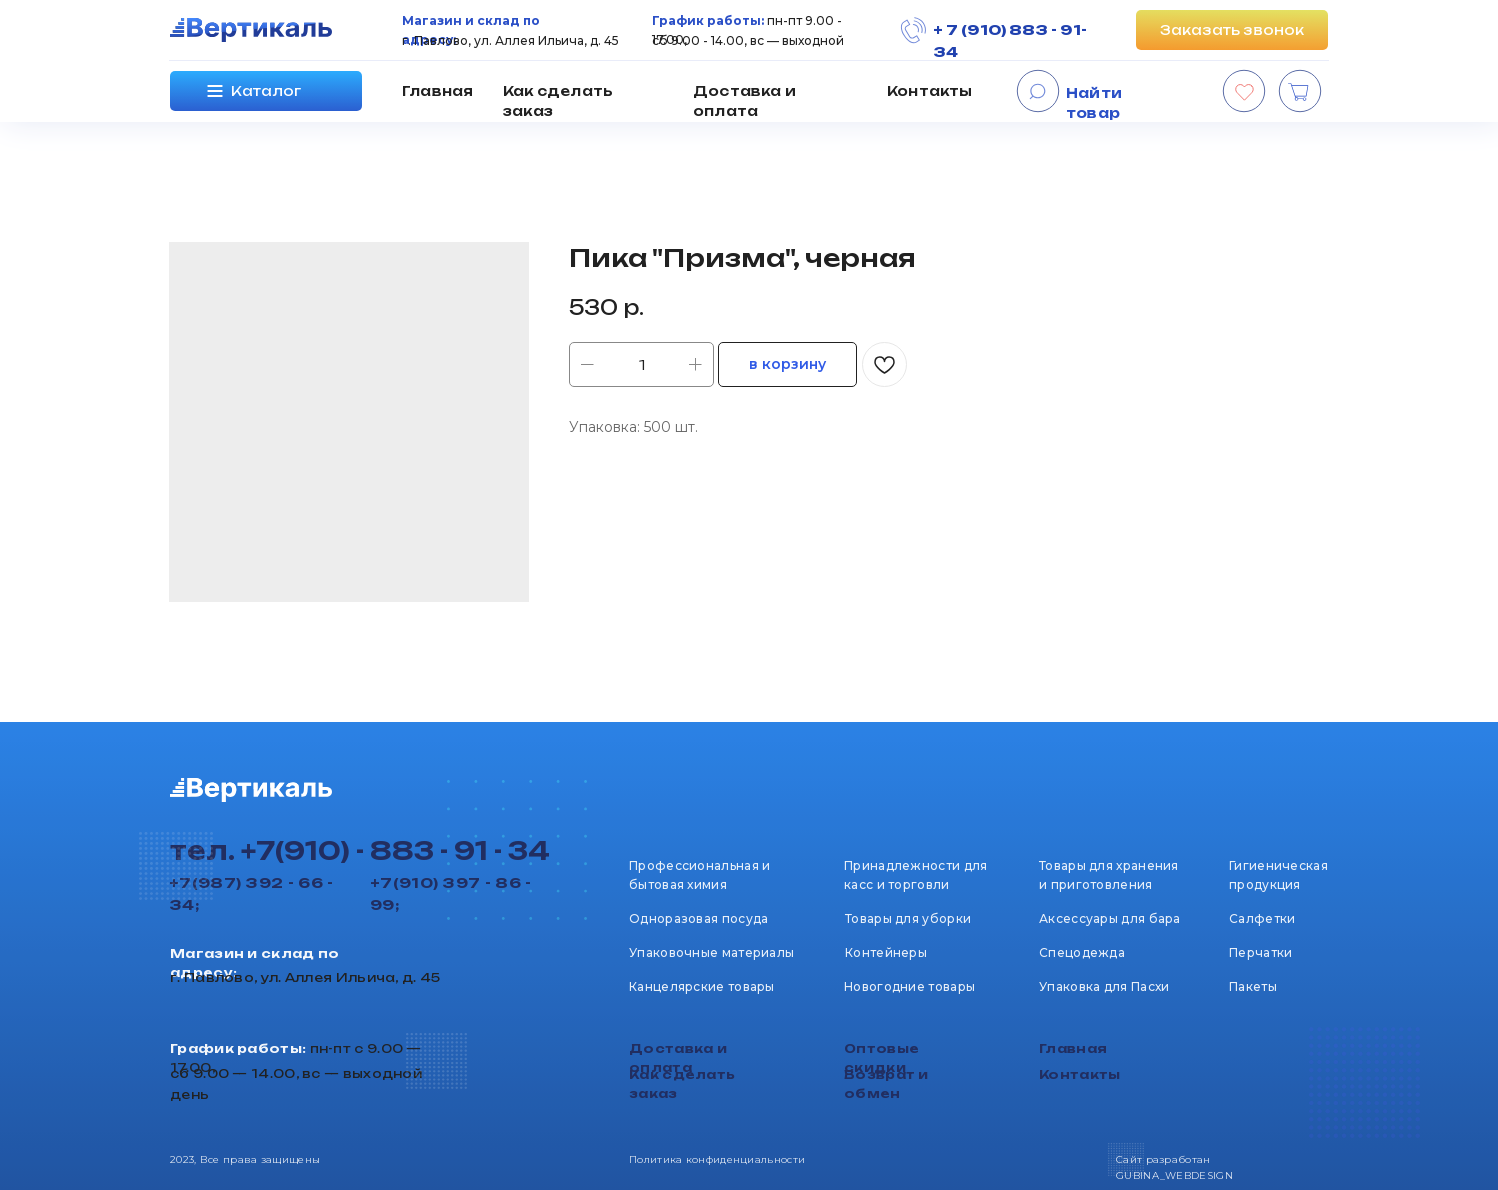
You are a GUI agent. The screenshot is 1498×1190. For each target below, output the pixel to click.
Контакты (930, 91)
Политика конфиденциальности (717, 1159)
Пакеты (1253, 986)
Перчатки (1260, 952)
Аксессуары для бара (1110, 918)
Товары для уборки (908, 918)
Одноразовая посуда (698, 918)
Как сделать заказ (558, 101)
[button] (1232, 30)
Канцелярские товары (702, 986)
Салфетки (1262, 918)
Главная (437, 91)
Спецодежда (1082, 952)
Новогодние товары (909, 986)
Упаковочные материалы (711, 952)
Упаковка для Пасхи (1104, 986)
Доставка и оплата (744, 101)
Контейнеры (886, 952)
